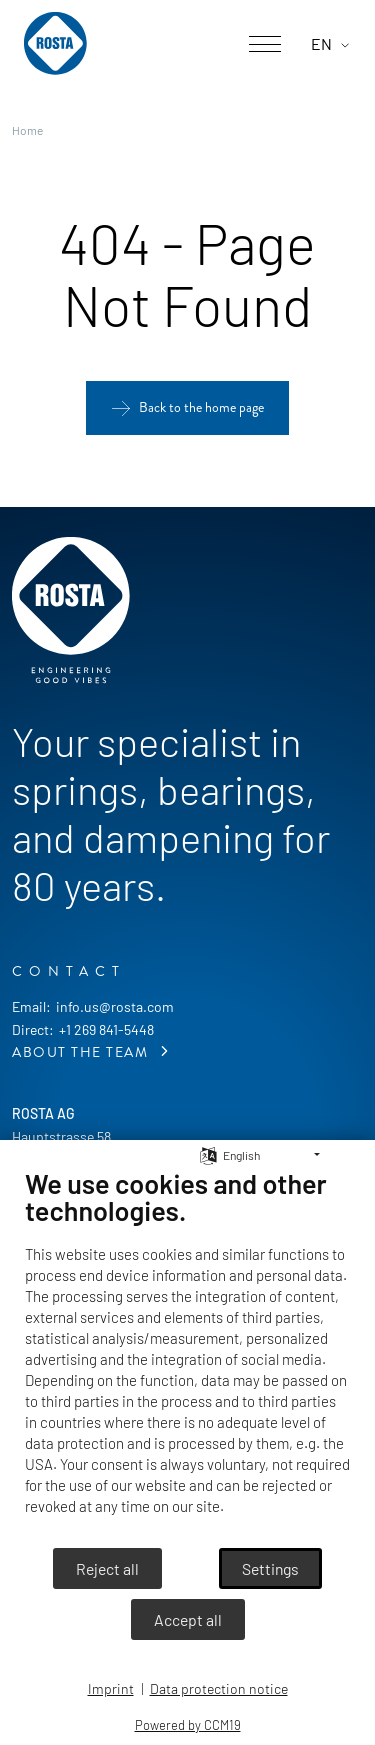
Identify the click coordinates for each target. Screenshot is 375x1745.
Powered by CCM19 (188, 1725)
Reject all (107, 1568)
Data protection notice (219, 1688)
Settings (270, 1568)
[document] (187, 1356)
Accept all (188, 1619)
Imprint (111, 1688)
